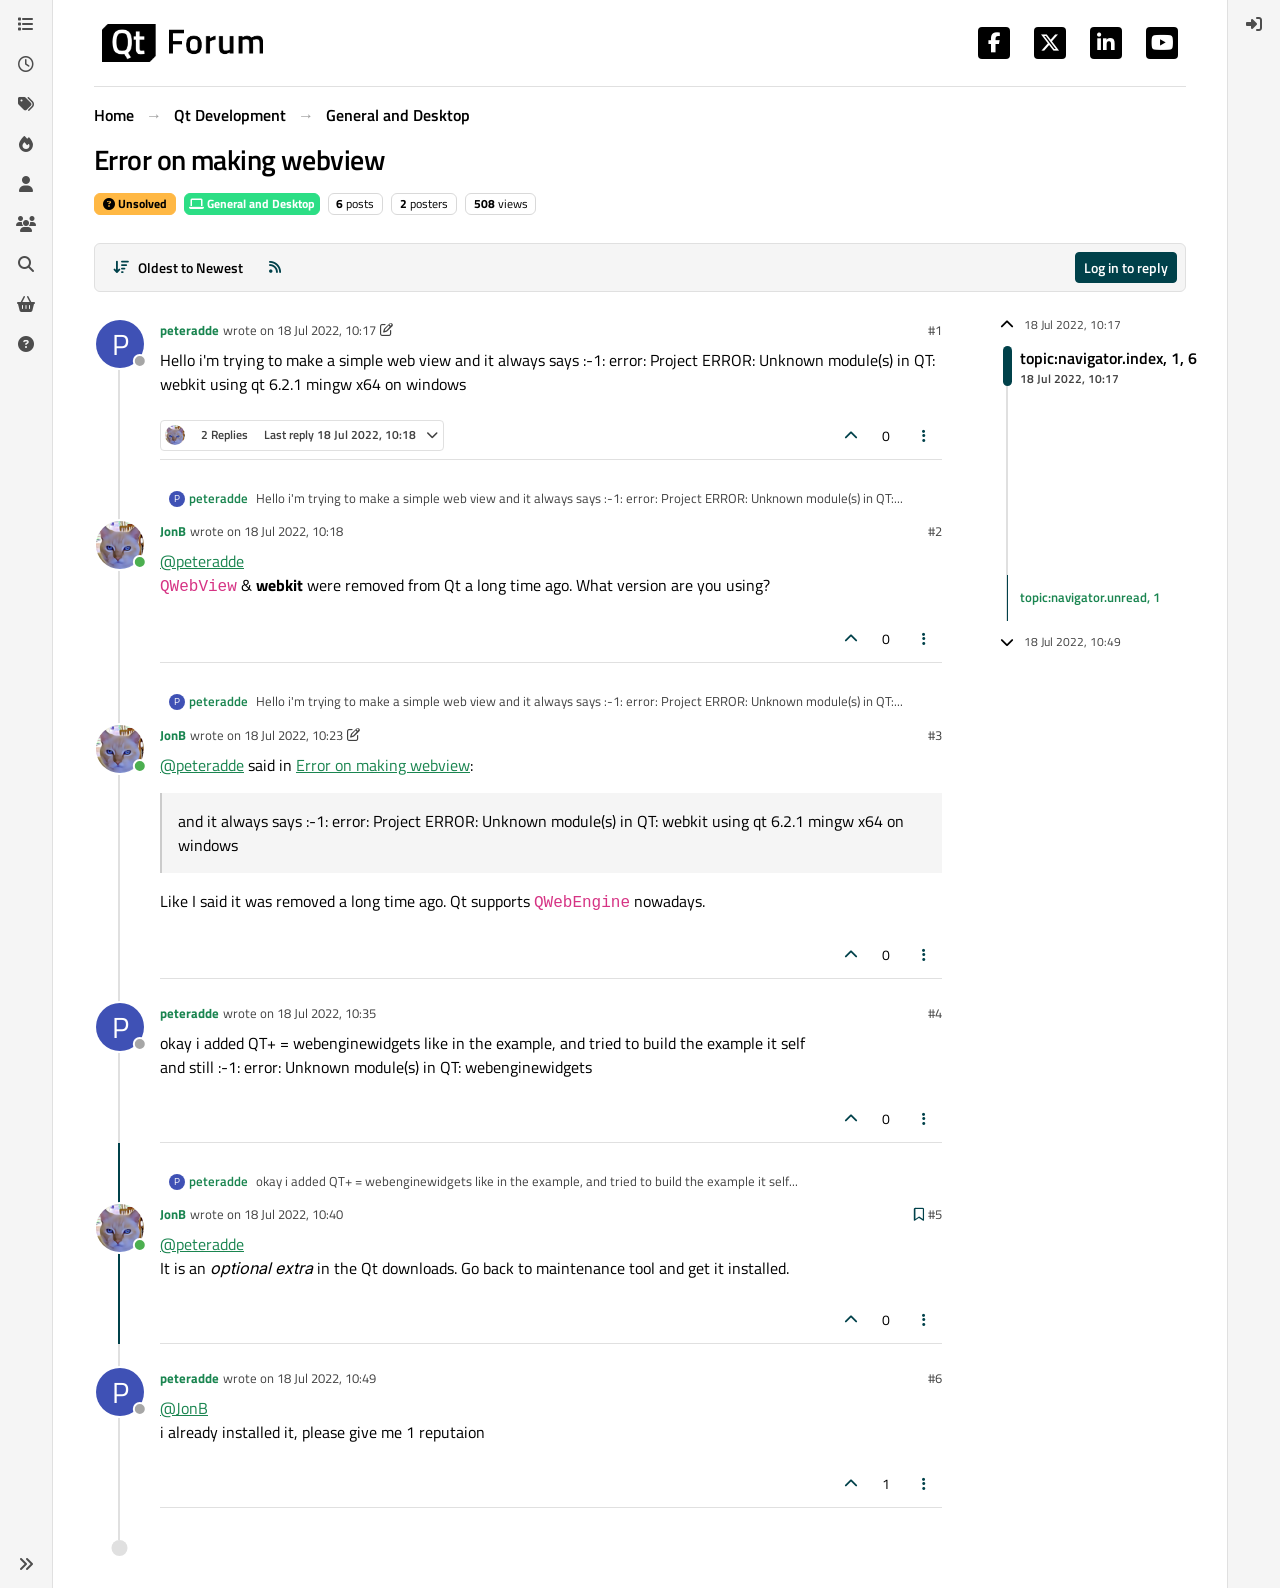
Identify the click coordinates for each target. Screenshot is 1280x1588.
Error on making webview (383, 765)
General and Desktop (252, 203)
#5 (935, 1214)
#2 (935, 531)
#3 (935, 735)
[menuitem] (1254, 24)
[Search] (26, 264)
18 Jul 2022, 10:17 (326, 330)
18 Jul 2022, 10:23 (293, 735)
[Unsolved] (26, 344)
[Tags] (26, 104)
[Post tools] (925, 435)
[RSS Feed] (275, 267)
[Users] (26, 184)
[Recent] (26, 64)
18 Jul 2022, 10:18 (293, 531)
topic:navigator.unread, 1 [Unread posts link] (1090, 597)
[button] (26, 1564)
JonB (173, 531)
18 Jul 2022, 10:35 (326, 1013)
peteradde (189, 330)
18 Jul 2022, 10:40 (293, 1214)
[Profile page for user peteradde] (120, 344)
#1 (935, 330)
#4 (935, 1013)
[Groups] (26, 224)
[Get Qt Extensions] (26, 304)
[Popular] (26, 144)
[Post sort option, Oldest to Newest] (177, 267)
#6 (935, 1378)
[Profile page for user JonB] (120, 545)
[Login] (1254, 24)
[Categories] (26, 24)
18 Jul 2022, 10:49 (326, 1378)
